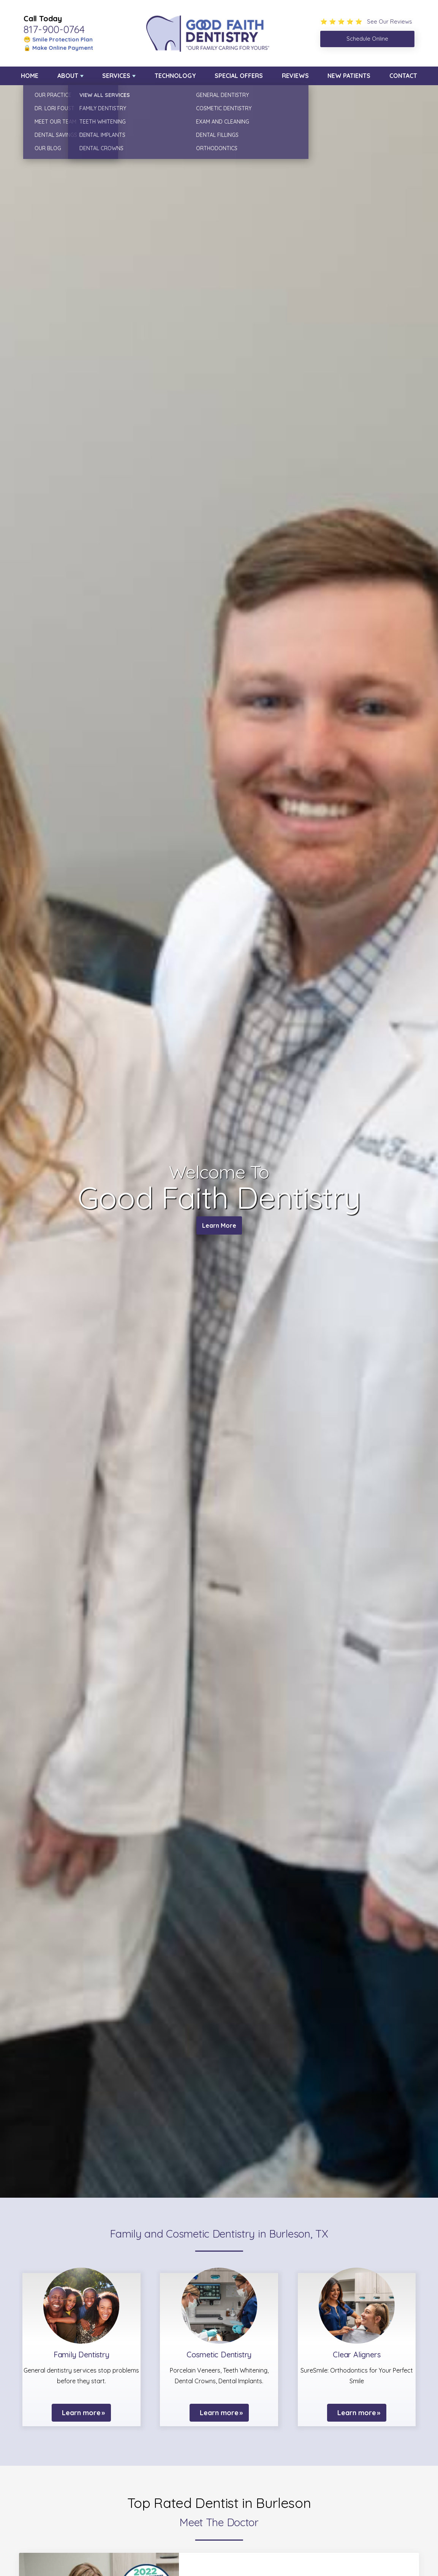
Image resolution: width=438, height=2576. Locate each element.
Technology (175, 75)
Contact (403, 75)
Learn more (81, 2412)
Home (29, 75)
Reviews (295, 75)
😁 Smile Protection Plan (58, 39)
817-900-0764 (54, 29)
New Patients (348, 75)
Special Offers (239, 75)
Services (116, 75)
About (67, 75)
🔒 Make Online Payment (58, 47)
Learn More (219, 1227)
